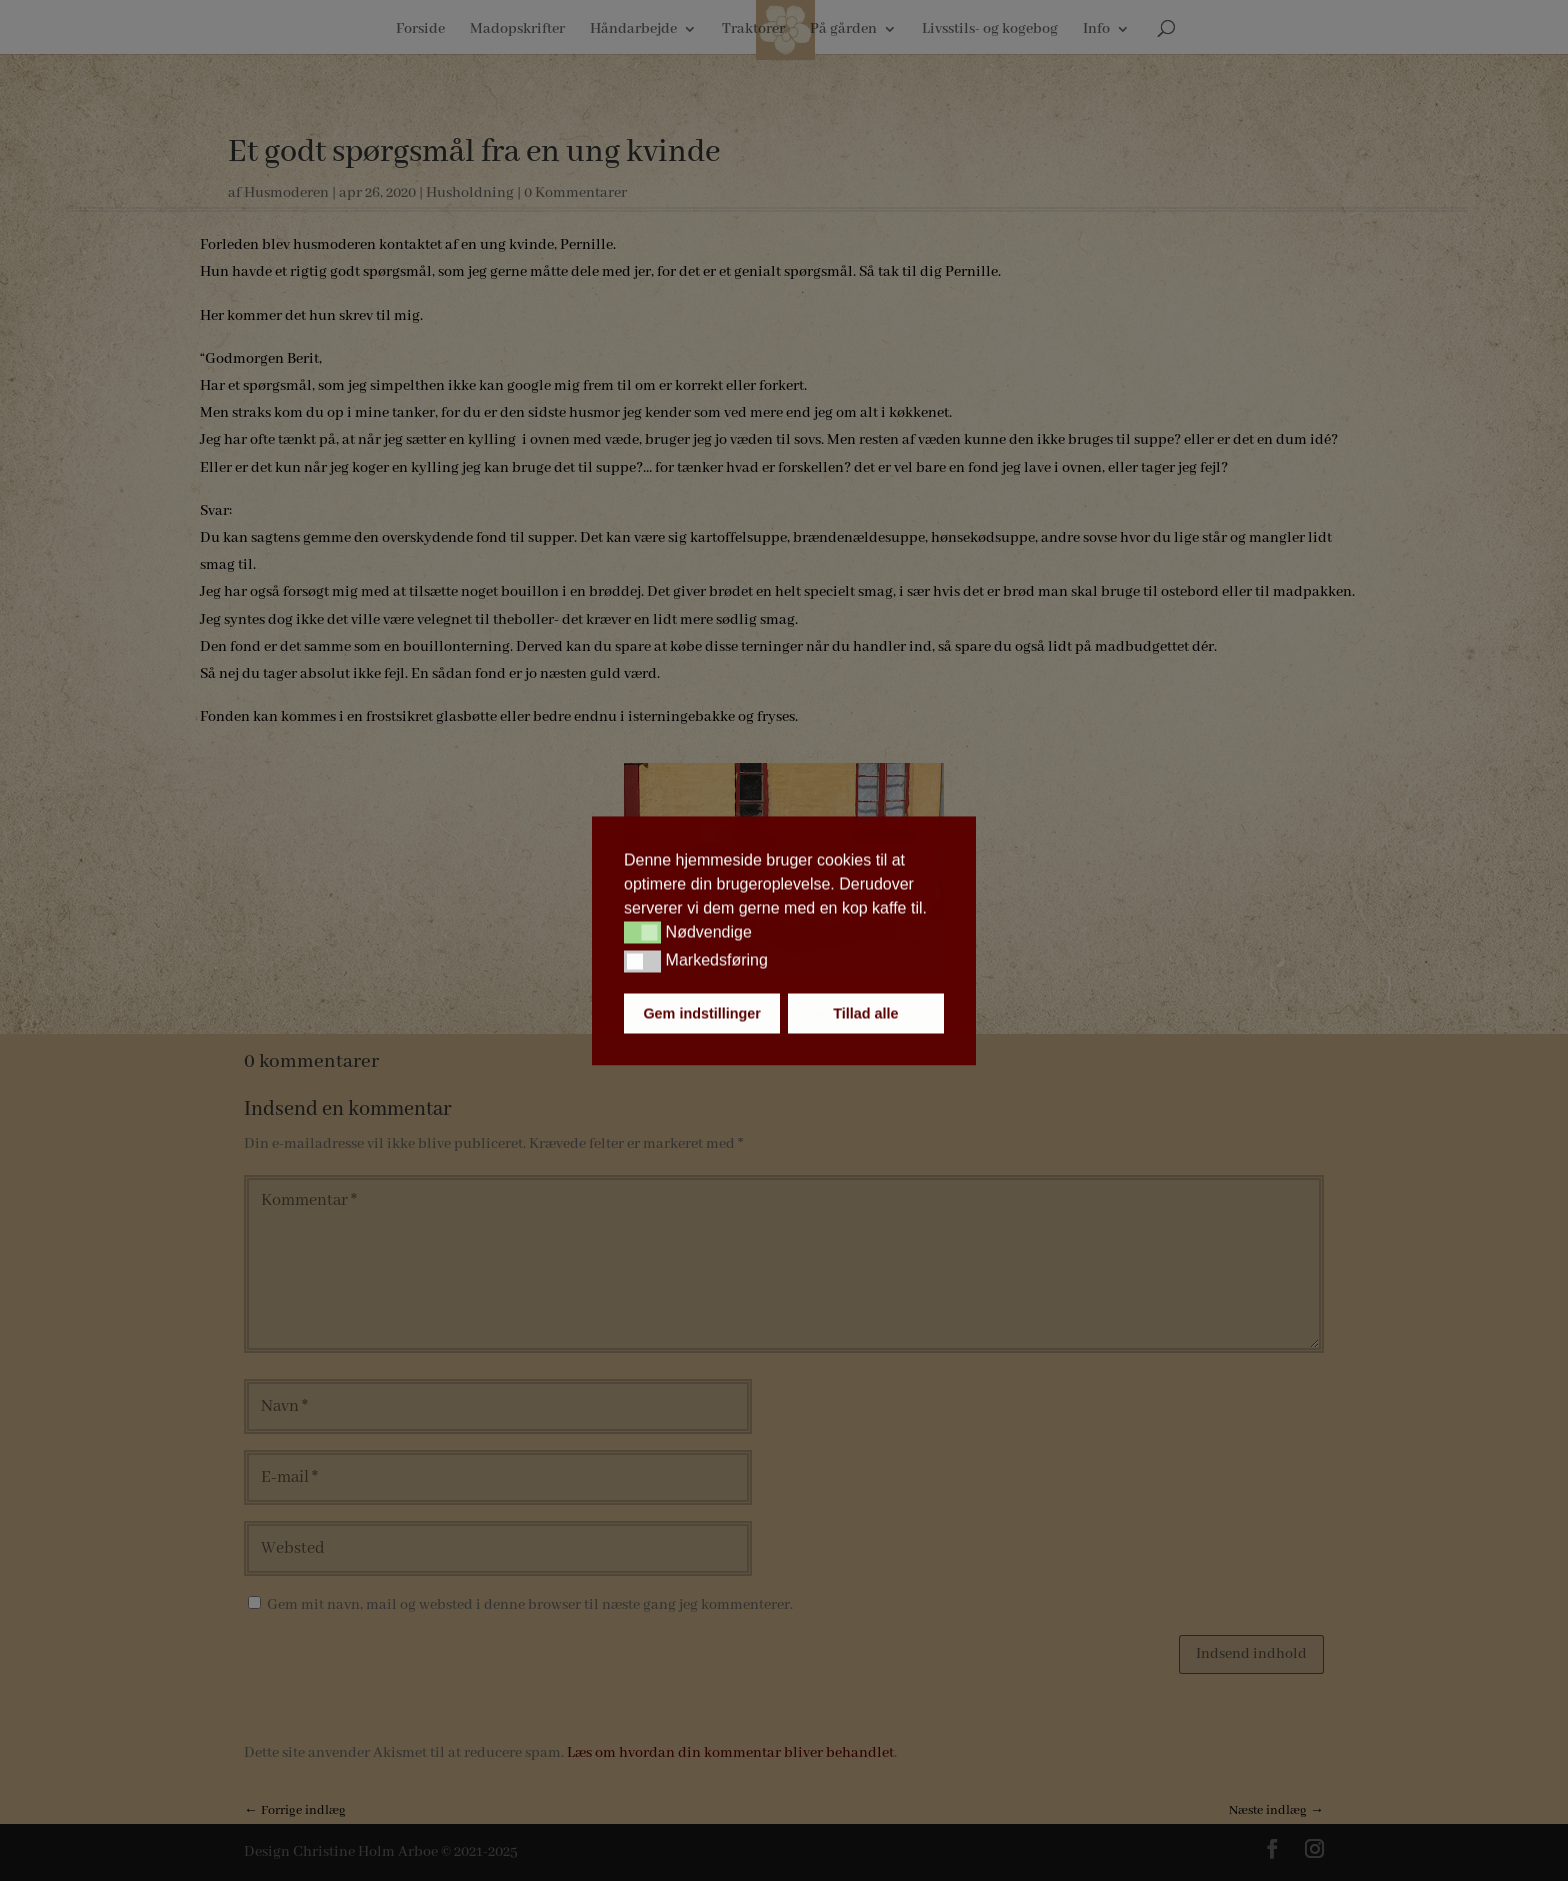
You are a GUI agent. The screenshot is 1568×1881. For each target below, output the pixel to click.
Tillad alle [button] (865, 1013)
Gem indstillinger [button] (702, 1013)
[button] (642, 933)
